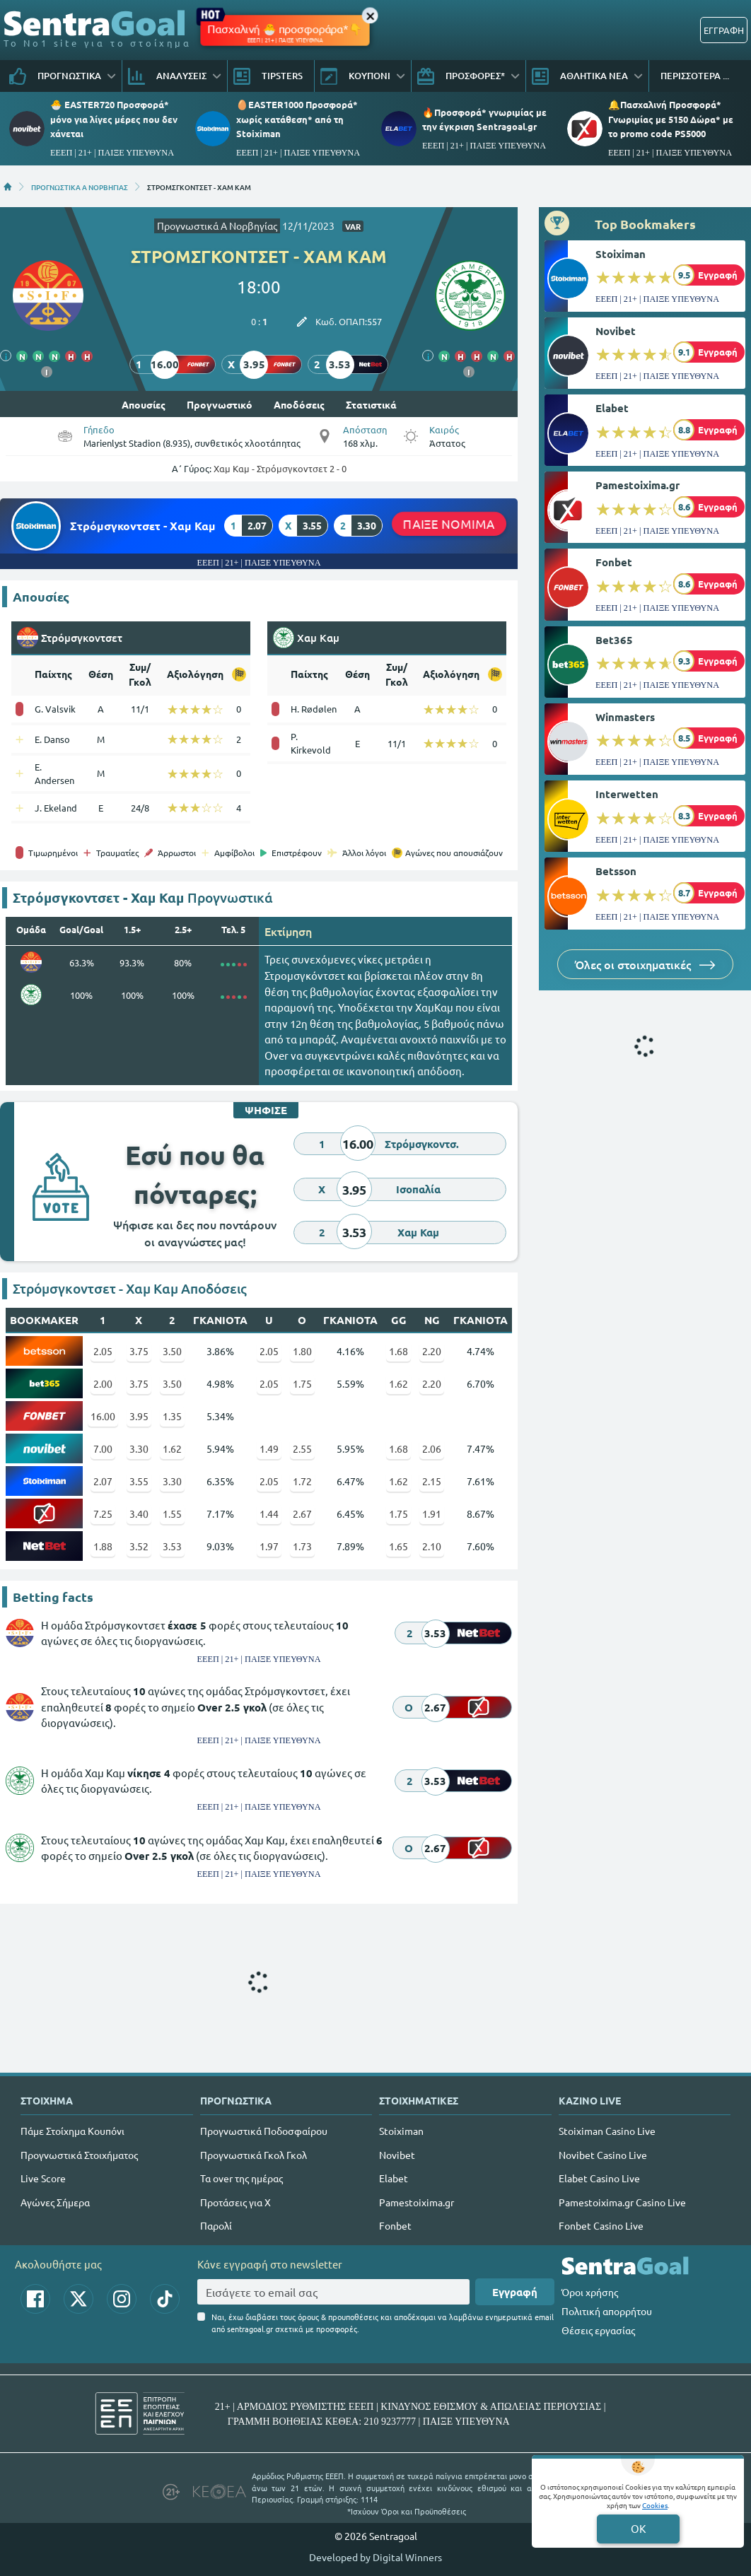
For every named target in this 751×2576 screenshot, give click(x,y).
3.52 (139, 1546)
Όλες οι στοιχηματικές (645, 964)
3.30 (139, 1448)
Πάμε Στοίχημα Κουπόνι (72, 2130)
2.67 (302, 1513)
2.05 (102, 1351)
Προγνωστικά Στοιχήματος (79, 2154)
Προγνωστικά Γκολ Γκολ (253, 2154)
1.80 (302, 1351)
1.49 (269, 1448)
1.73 (302, 1546)
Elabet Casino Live (599, 2178)
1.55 (172, 1513)
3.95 (139, 1416)
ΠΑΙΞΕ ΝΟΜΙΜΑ (449, 523)
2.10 (431, 1546)
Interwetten (626, 794)
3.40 (139, 1513)
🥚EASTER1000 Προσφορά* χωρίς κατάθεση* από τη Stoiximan (297, 118)
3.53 (172, 1546)
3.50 (172, 1351)
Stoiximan (620, 254)
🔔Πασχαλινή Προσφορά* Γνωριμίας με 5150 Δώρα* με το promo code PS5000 (670, 118)
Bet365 (614, 640)
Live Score (43, 2178)
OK (638, 2528)
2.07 (102, 1481)
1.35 (172, 1416)
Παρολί (216, 2225)
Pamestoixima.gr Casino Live (622, 2202)
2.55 (302, 1448)
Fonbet (613, 562)
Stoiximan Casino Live (607, 2130)
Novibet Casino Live (603, 2154)
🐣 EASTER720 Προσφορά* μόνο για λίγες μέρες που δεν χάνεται (113, 118)
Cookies (655, 2505)
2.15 (431, 1481)
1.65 (398, 1546)
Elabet (612, 408)
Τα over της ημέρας (241, 2178)
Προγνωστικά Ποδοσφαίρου (263, 2130)
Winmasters (625, 717)
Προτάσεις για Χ (235, 2202)
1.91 (431, 1513)
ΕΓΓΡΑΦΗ (724, 30)
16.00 (103, 1416)
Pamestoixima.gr (637, 485)
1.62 (398, 1383)
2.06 (431, 1448)
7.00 (102, 1448)
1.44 (269, 1513)
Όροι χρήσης (589, 2291)
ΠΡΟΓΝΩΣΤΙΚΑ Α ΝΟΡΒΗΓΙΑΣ (79, 186)
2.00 (102, 1383)
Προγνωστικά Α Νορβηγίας (217, 225)
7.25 (102, 1513)
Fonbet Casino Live (601, 2225)
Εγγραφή (514, 2292)
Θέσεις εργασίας (598, 2330)
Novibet (615, 331)
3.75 (139, 1351)
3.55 (139, 1481)
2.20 (431, 1351)
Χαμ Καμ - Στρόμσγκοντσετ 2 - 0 (280, 468)
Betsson (615, 871)
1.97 (269, 1546)
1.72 (302, 1481)
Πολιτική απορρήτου (606, 2311)
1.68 (398, 1351)
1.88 (102, 1546)
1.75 (302, 1383)
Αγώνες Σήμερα (55, 2202)
